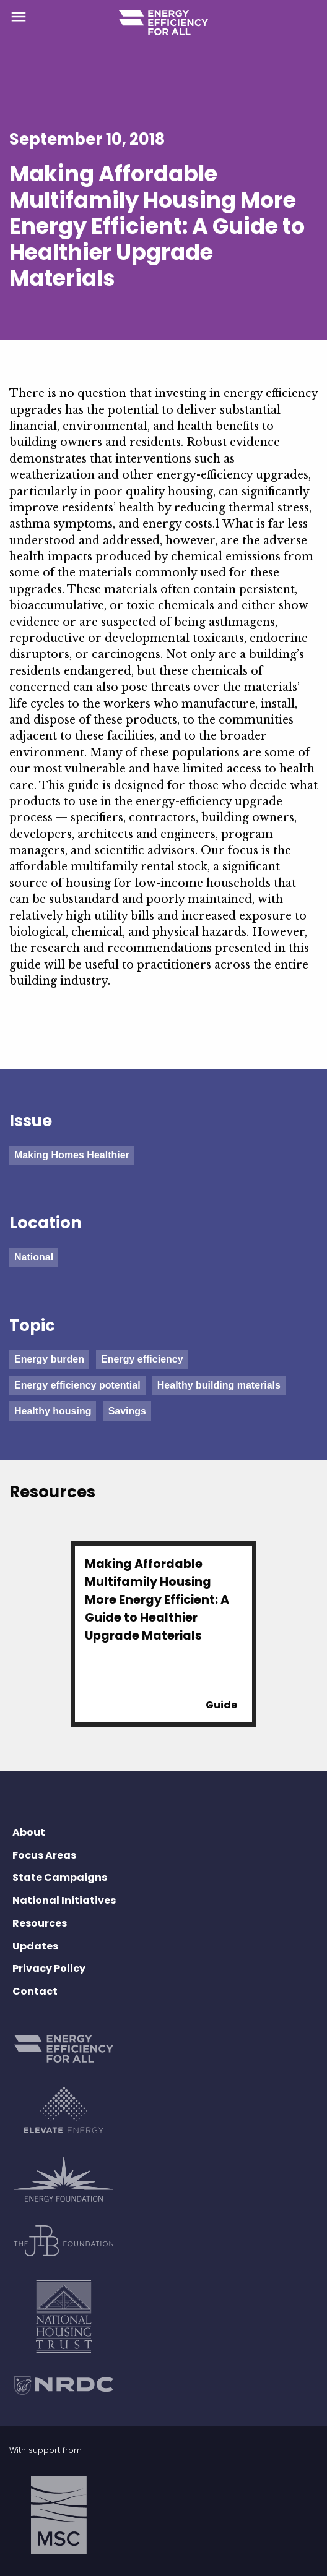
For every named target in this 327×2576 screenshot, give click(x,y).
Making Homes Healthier (71, 1155)
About (28, 1832)
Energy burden (49, 1359)
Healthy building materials (219, 1385)
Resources (39, 1923)
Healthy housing (52, 1411)
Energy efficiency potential (77, 1385)
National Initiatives (64, 1900)
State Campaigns (59, 1877)
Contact (35, 1991)
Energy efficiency (142, 1359)
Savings (127, 1411)
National (33, 1257)
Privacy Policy (48, 1968)
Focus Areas (44, 1855)
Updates (35, 1946)
